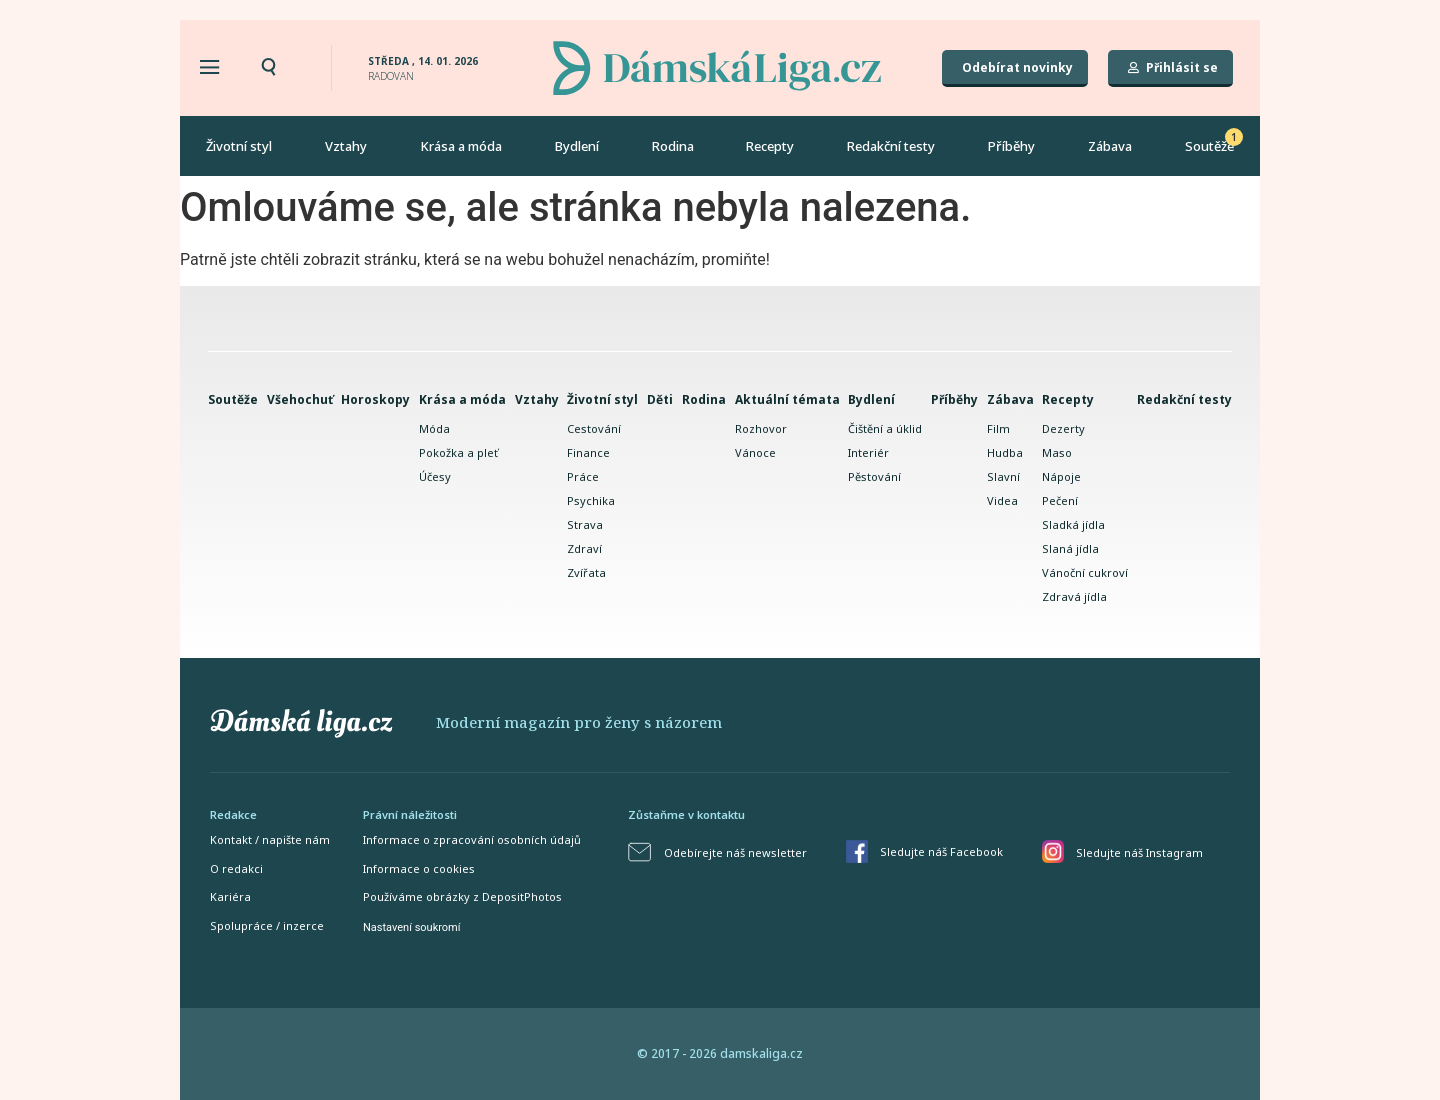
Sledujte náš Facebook (941, 851)
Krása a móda (461, 146)
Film (998, 428)
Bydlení (577, 146)
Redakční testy (891, 146)
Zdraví (584, 548)
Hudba (1005, 452)
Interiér (868, 452)
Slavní (1003, 476)
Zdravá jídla (1074, 596)
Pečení (1060, 500)
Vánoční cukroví (1085, 572)
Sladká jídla (1073, 524)
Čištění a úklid (885, 428)
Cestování (594, 428)
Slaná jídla (1070, 548)
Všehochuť (300, 399)
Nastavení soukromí (411, 927)
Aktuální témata (787, 399)
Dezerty (1063, 428)
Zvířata (586, 572)
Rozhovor (761, 428)
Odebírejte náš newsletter (735, 852)
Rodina (673, 146)
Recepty (770, 146)
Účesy (435, 476)
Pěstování (874, 476)
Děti (660, 399)
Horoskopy (375, 399)
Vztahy (346, 146)
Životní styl (239, 146)
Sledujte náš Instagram (1139, 852)
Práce (583, 476)
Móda (434, 428)
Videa (1002, 500)
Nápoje (1061, 476)
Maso (1057, 452)
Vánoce (755, 452)
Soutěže (1209, 146)
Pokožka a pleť (458, 452)
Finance (588, 452)
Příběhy (1011, 146)
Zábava (1110, 146)
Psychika (591, 500)
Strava (585, 524)
